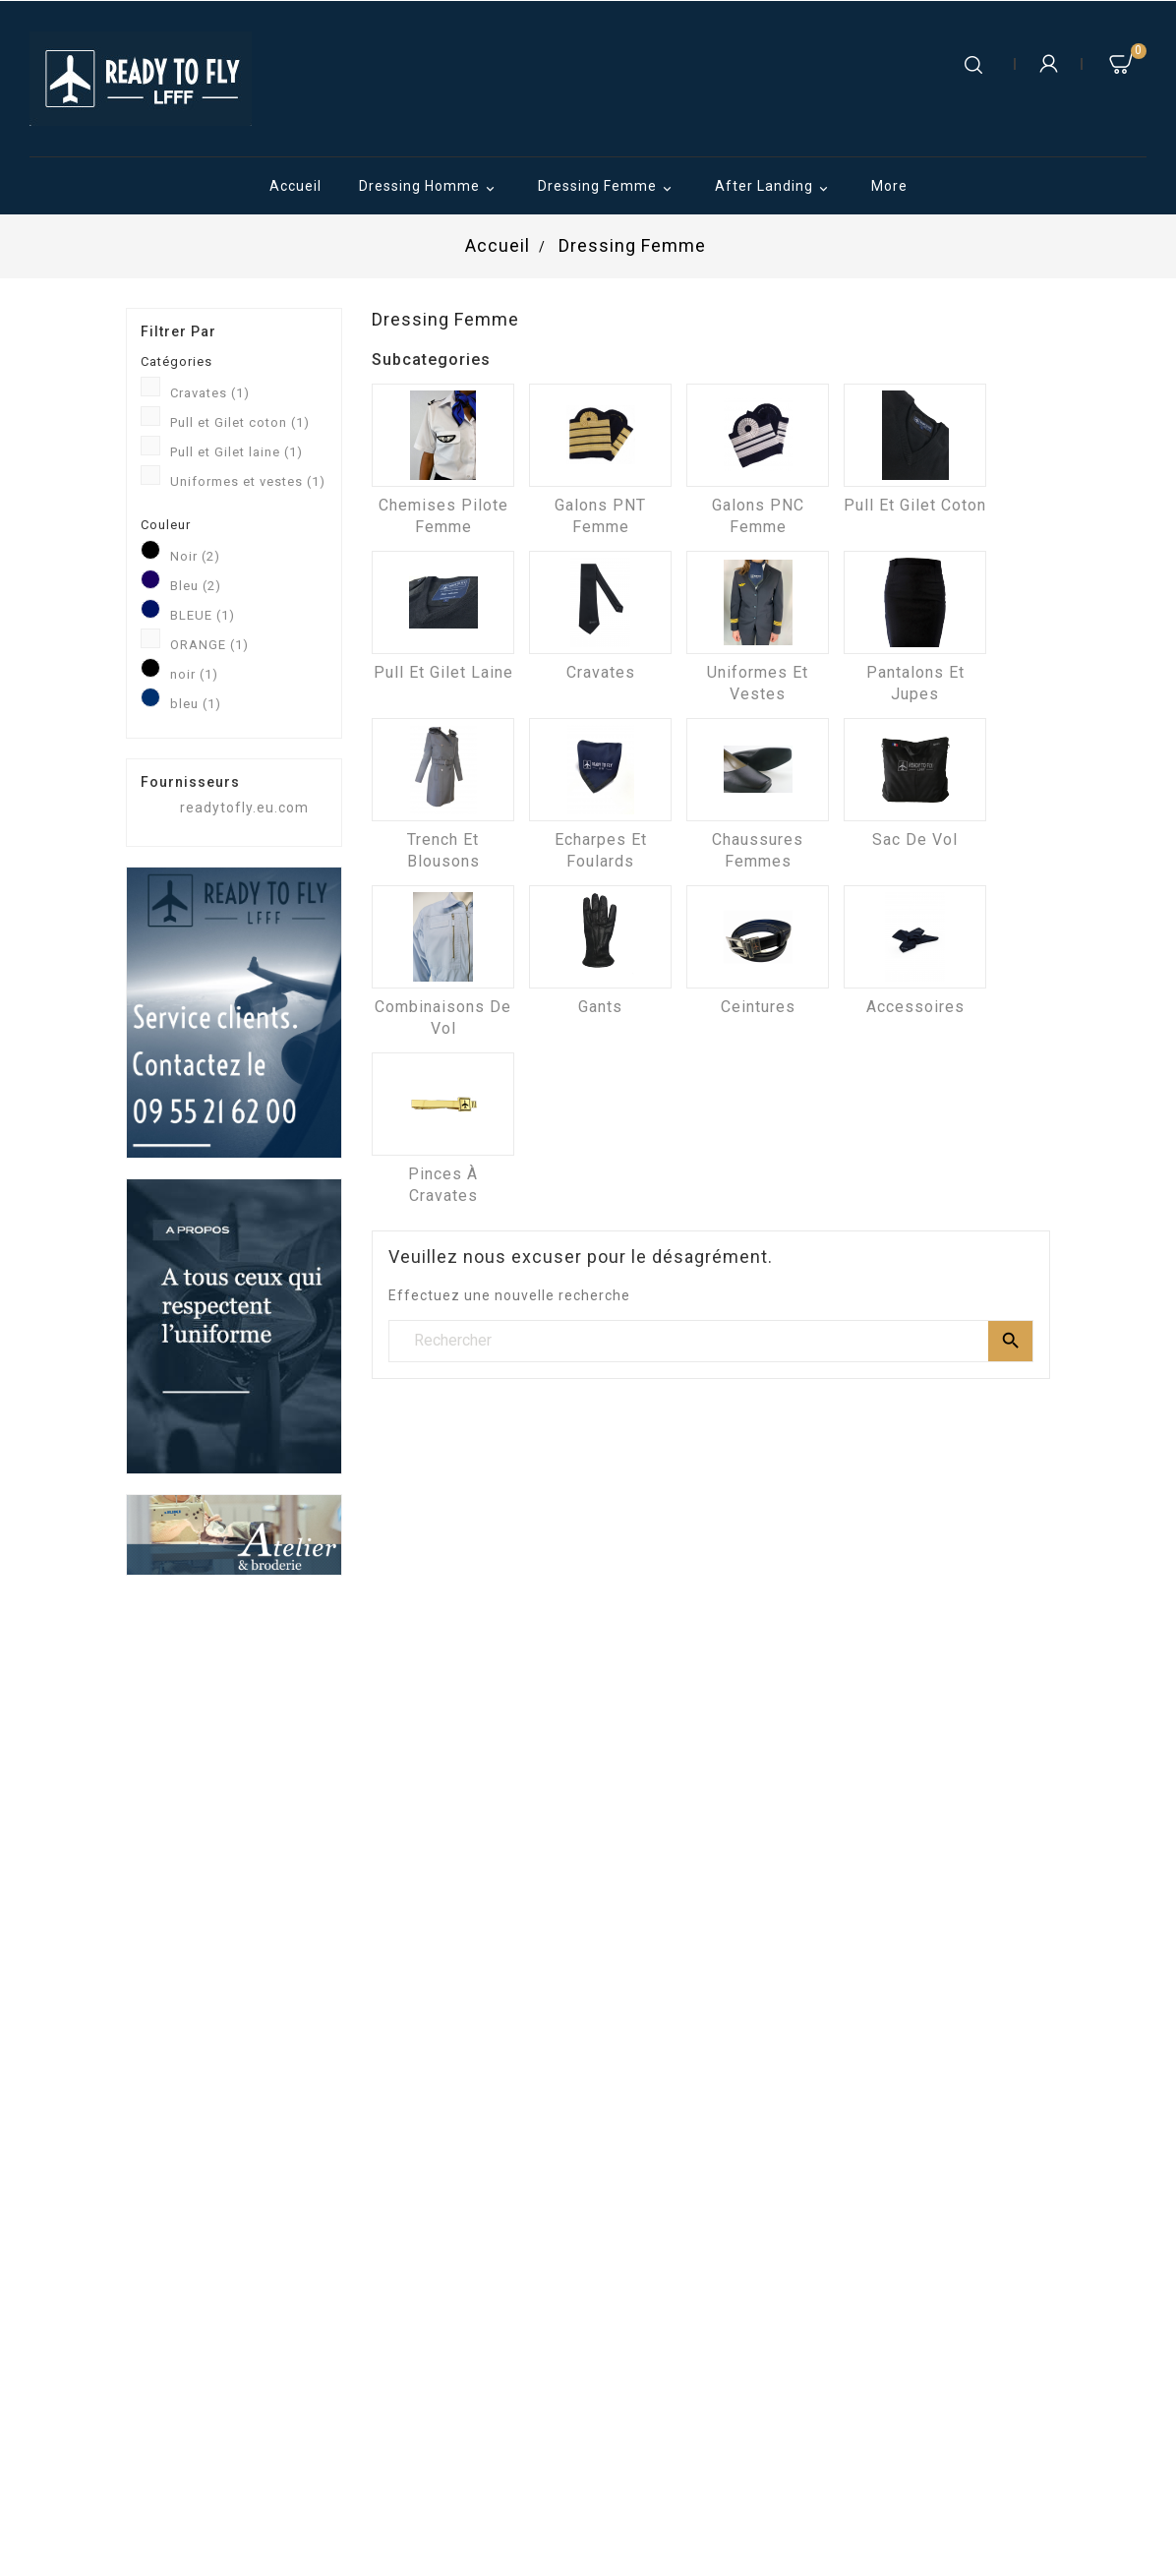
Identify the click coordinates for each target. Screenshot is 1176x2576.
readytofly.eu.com (244, 807)
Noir (195, 556)
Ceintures (758, 1006)
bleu (195, 703)
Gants (600, 1006)
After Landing (774, 188)
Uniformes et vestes (247, 481)
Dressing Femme (607, 188)
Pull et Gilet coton (240, 422)
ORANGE (209, 644)
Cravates (210, 393)
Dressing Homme (429, 188)
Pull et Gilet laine (236, 452)
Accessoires (915, 1006)
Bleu (195, 585)
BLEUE (202, 615)
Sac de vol (915, 839)
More (889, 186)
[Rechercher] (710, 1340)
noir (194, 674)
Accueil (295, 186)
